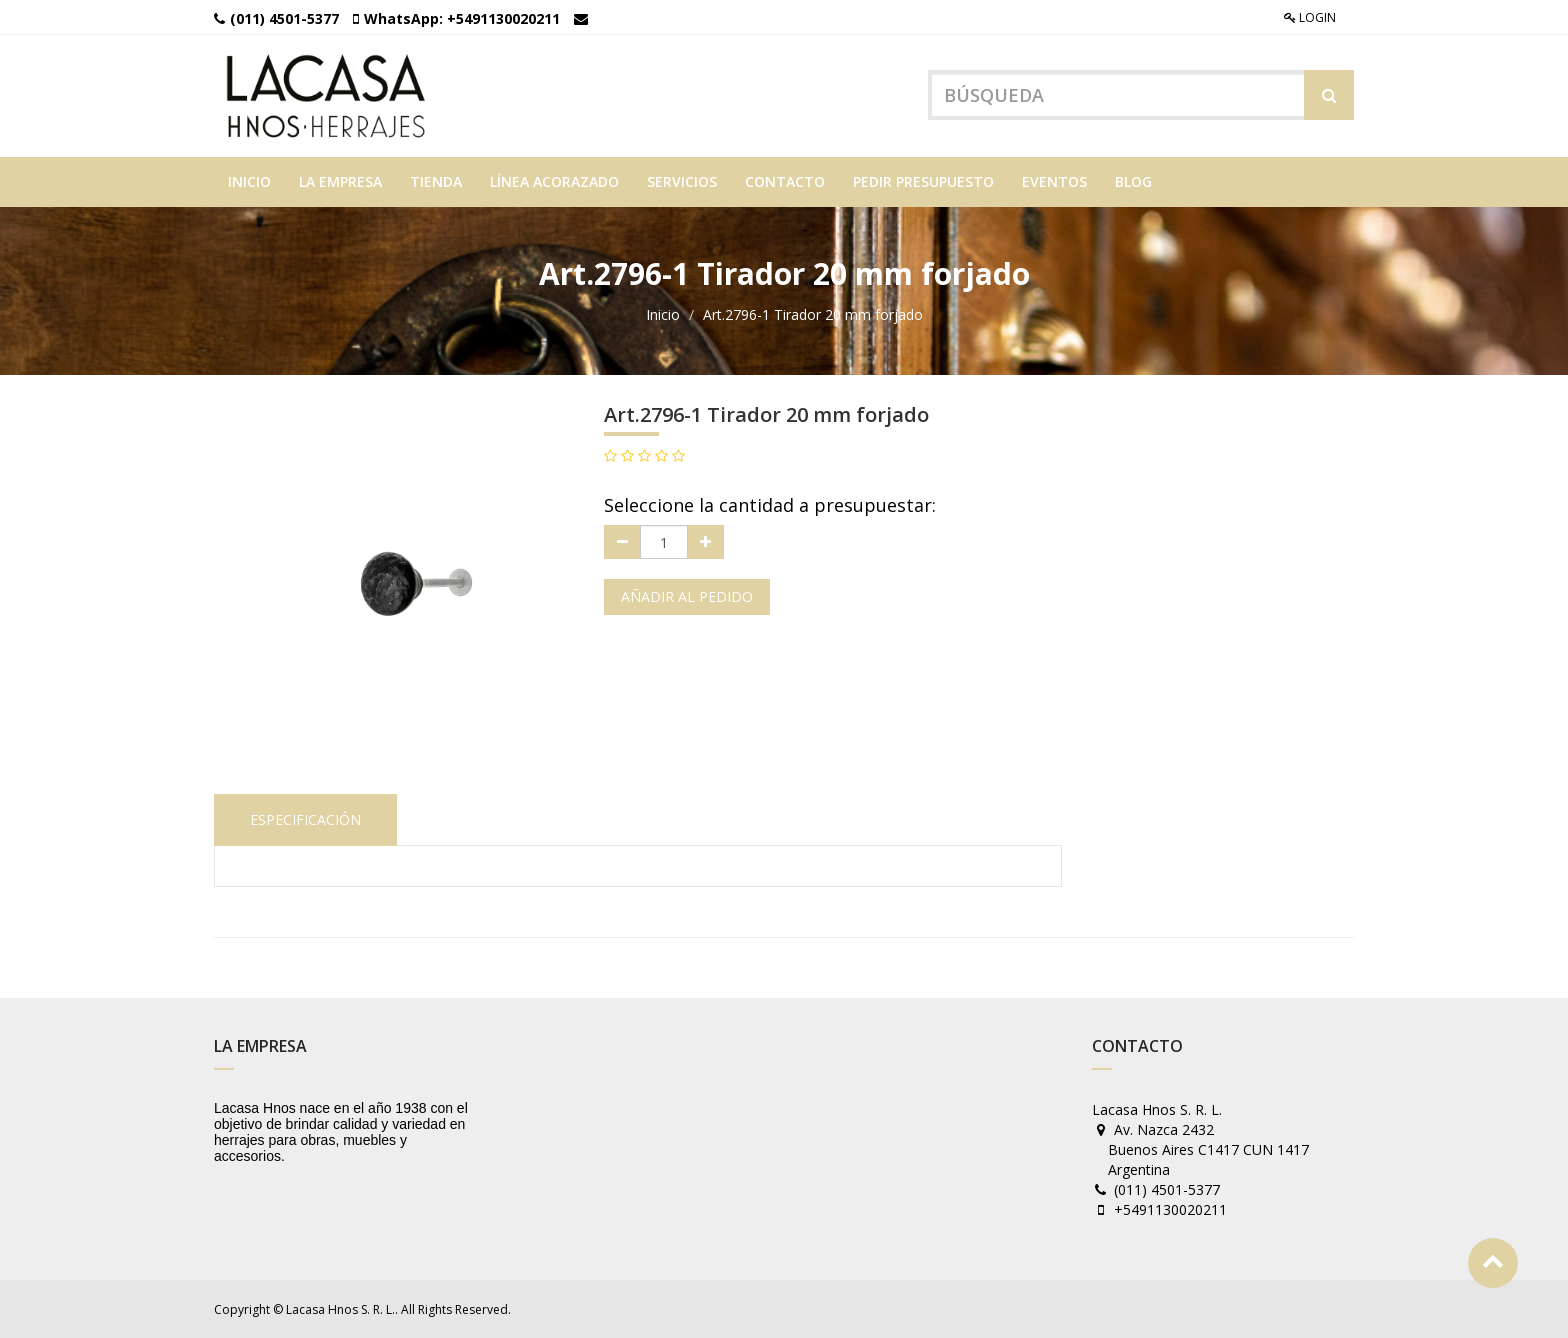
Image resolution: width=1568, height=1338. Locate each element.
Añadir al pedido (687, 596)
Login (1310, 17)
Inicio (663, 314)
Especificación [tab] (305, 819)
